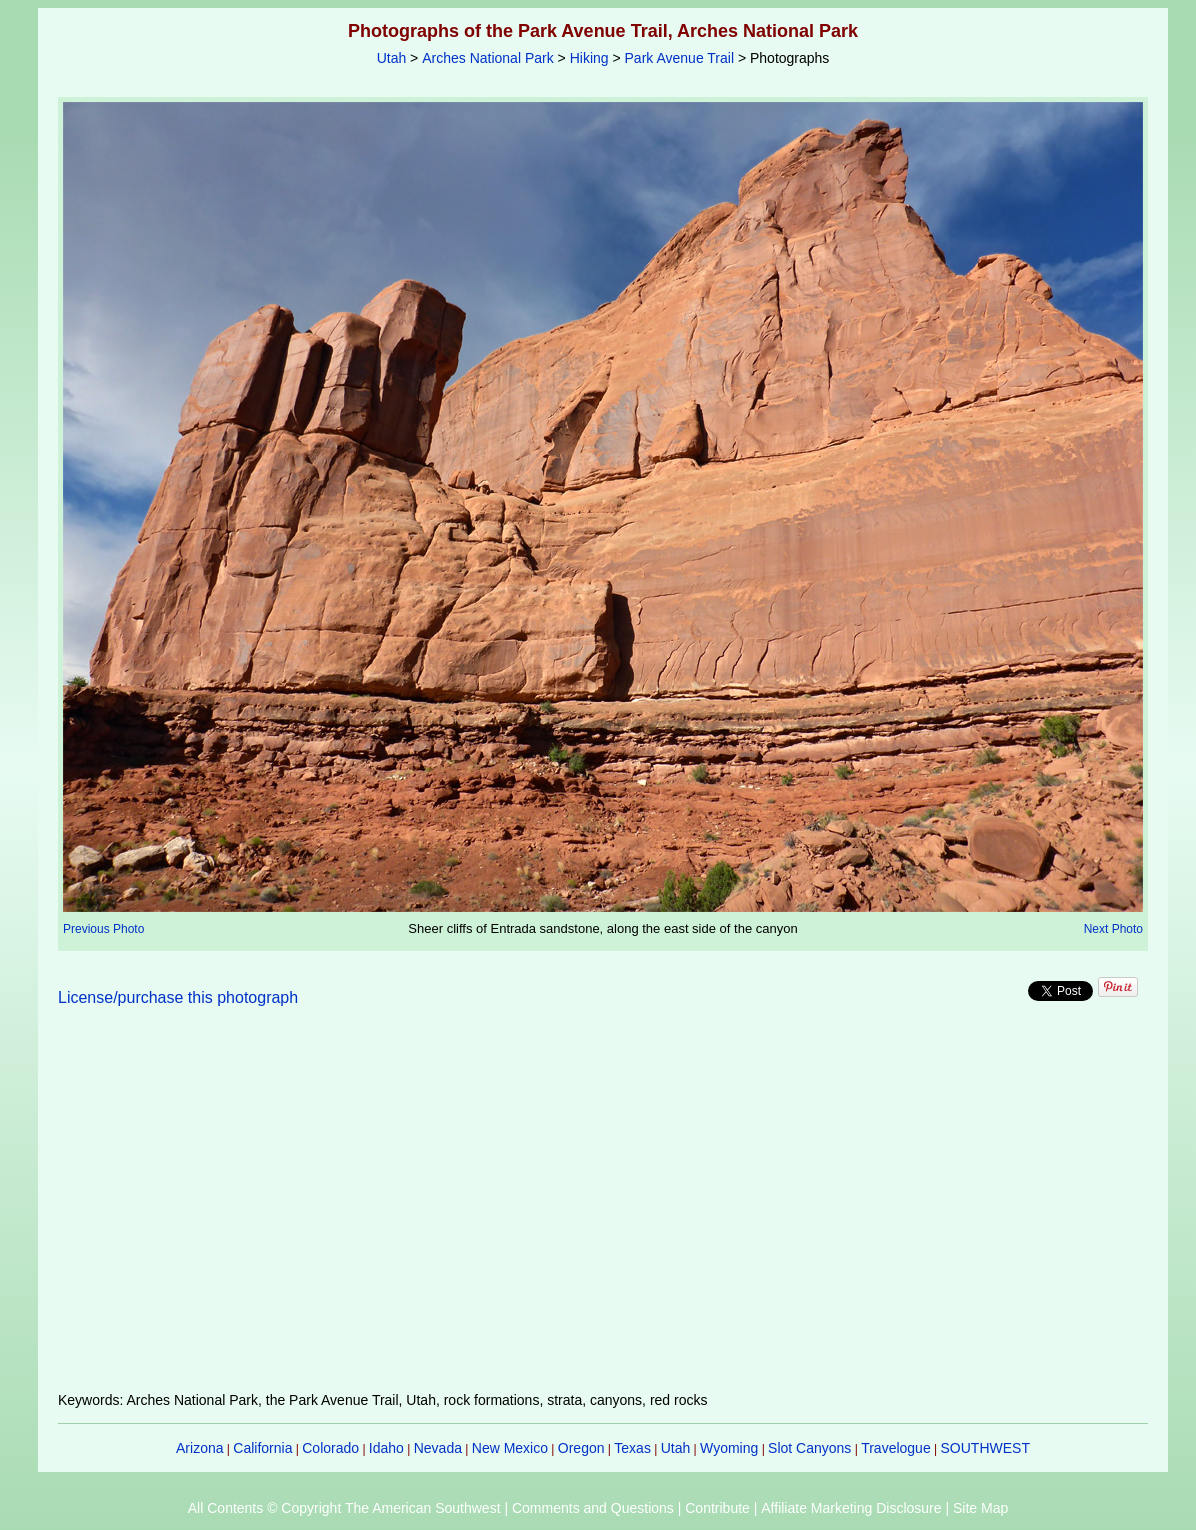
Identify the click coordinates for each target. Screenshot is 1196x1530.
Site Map (980, 1508)
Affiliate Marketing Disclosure (851, 1508)
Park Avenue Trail (679, 58)
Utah (392, 58)
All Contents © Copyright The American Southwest (344, 1508)
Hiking (589, 58)
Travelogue (896, 1448)
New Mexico (510, 1448)
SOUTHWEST (985, 1448)
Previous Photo (103, 929)
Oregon (581, 1448)
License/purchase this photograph (178, 997)
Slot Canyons (809, 1448)
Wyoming (729, 1448)
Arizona (199, 1448)
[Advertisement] (603, 1211)
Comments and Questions (593, 1508)
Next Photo (1113, 929)
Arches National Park (488, 58)
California (262, 1448)
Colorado (330, 1448)
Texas (632, 1448)
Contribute (717, 1508)
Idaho (386, 1448)
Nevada (438, 1448)
